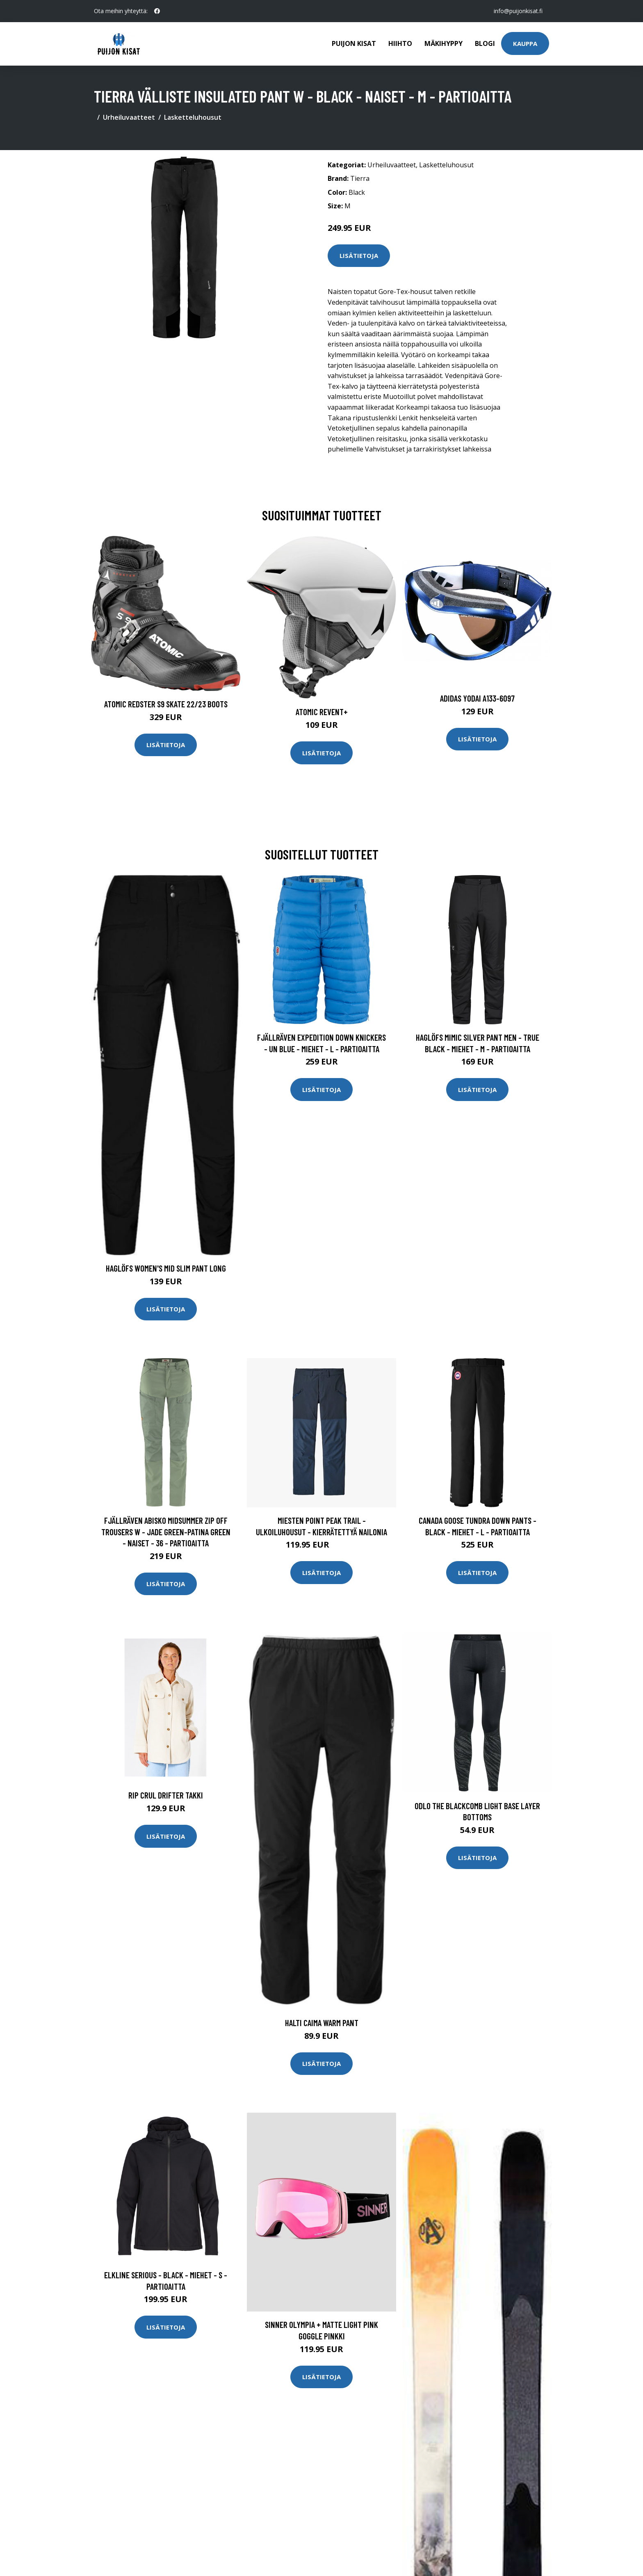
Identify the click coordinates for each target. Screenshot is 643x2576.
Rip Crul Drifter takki (165, 1795)
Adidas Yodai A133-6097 (477, 698)
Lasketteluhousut (192, 117)
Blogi (485, 43)
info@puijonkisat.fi (518, 11)
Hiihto (400, 43)
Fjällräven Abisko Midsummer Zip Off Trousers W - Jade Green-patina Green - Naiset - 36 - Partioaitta (165, 1531)
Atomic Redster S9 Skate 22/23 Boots (166, 704)
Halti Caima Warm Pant (321, 2022)
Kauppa (525, 43)
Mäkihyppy (443, 43)
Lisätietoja (359, 255)
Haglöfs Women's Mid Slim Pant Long (166, 1268)
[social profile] (157, 11)
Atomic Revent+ (322, 712)
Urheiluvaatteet (129, 117)
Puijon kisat (354, 43)
